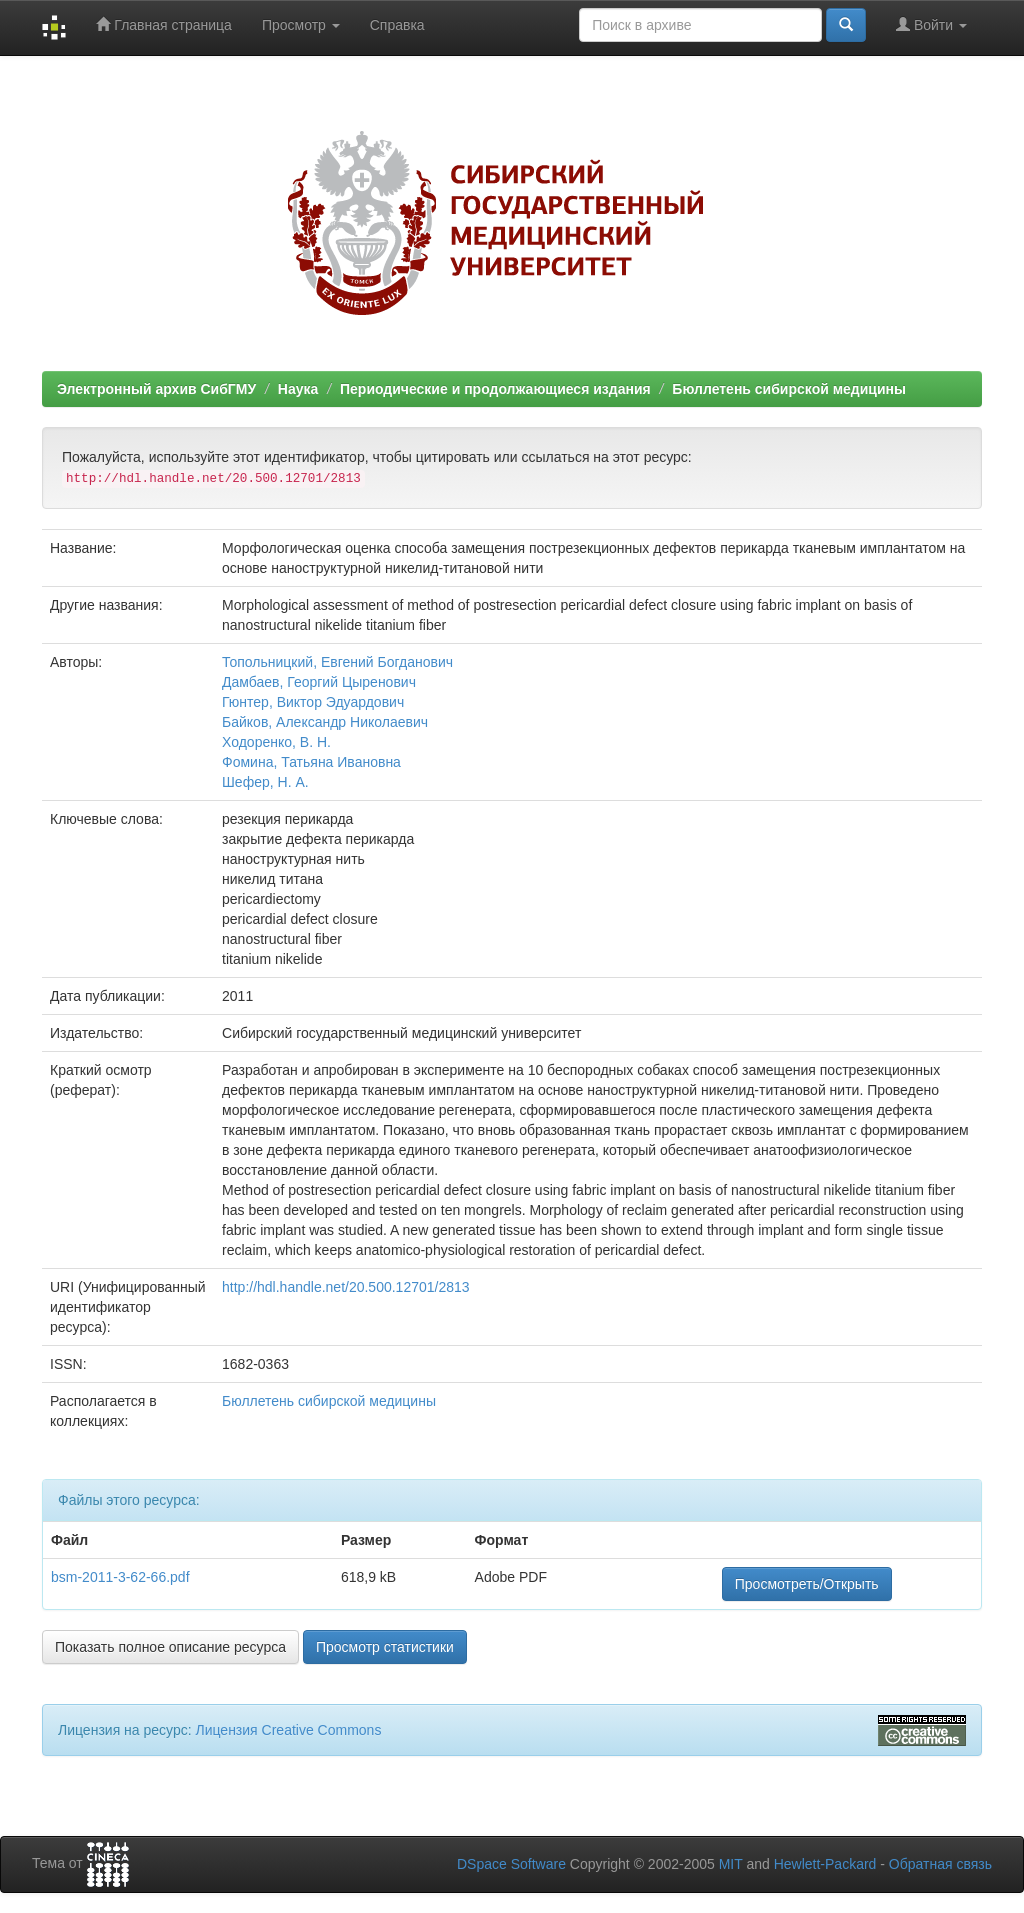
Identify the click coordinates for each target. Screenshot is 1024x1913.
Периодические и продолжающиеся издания (495, 389)
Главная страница (163, 24)
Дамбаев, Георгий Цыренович (319, 682)
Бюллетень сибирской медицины (789, 389)
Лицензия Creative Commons (288, 1730)
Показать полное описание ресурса (170, 1647)
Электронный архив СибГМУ (156, 389)
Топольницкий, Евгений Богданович (337, 662)
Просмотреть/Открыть (807, 1584)
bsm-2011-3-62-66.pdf (120, 1577)
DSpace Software (511, 1864)
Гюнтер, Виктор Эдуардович (313, 702)
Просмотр (301, 25)
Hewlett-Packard (825, 1864)
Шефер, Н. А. (265, 782)
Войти (931, 24)
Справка (397, 25)
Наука (298, 389)
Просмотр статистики (385, 1647)
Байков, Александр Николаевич (325, 722)
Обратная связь (940, 1864)
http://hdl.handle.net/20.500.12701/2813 (346, 1287)
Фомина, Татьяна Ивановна (311, 762)
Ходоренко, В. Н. (276, 742)
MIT (731, 1864)
